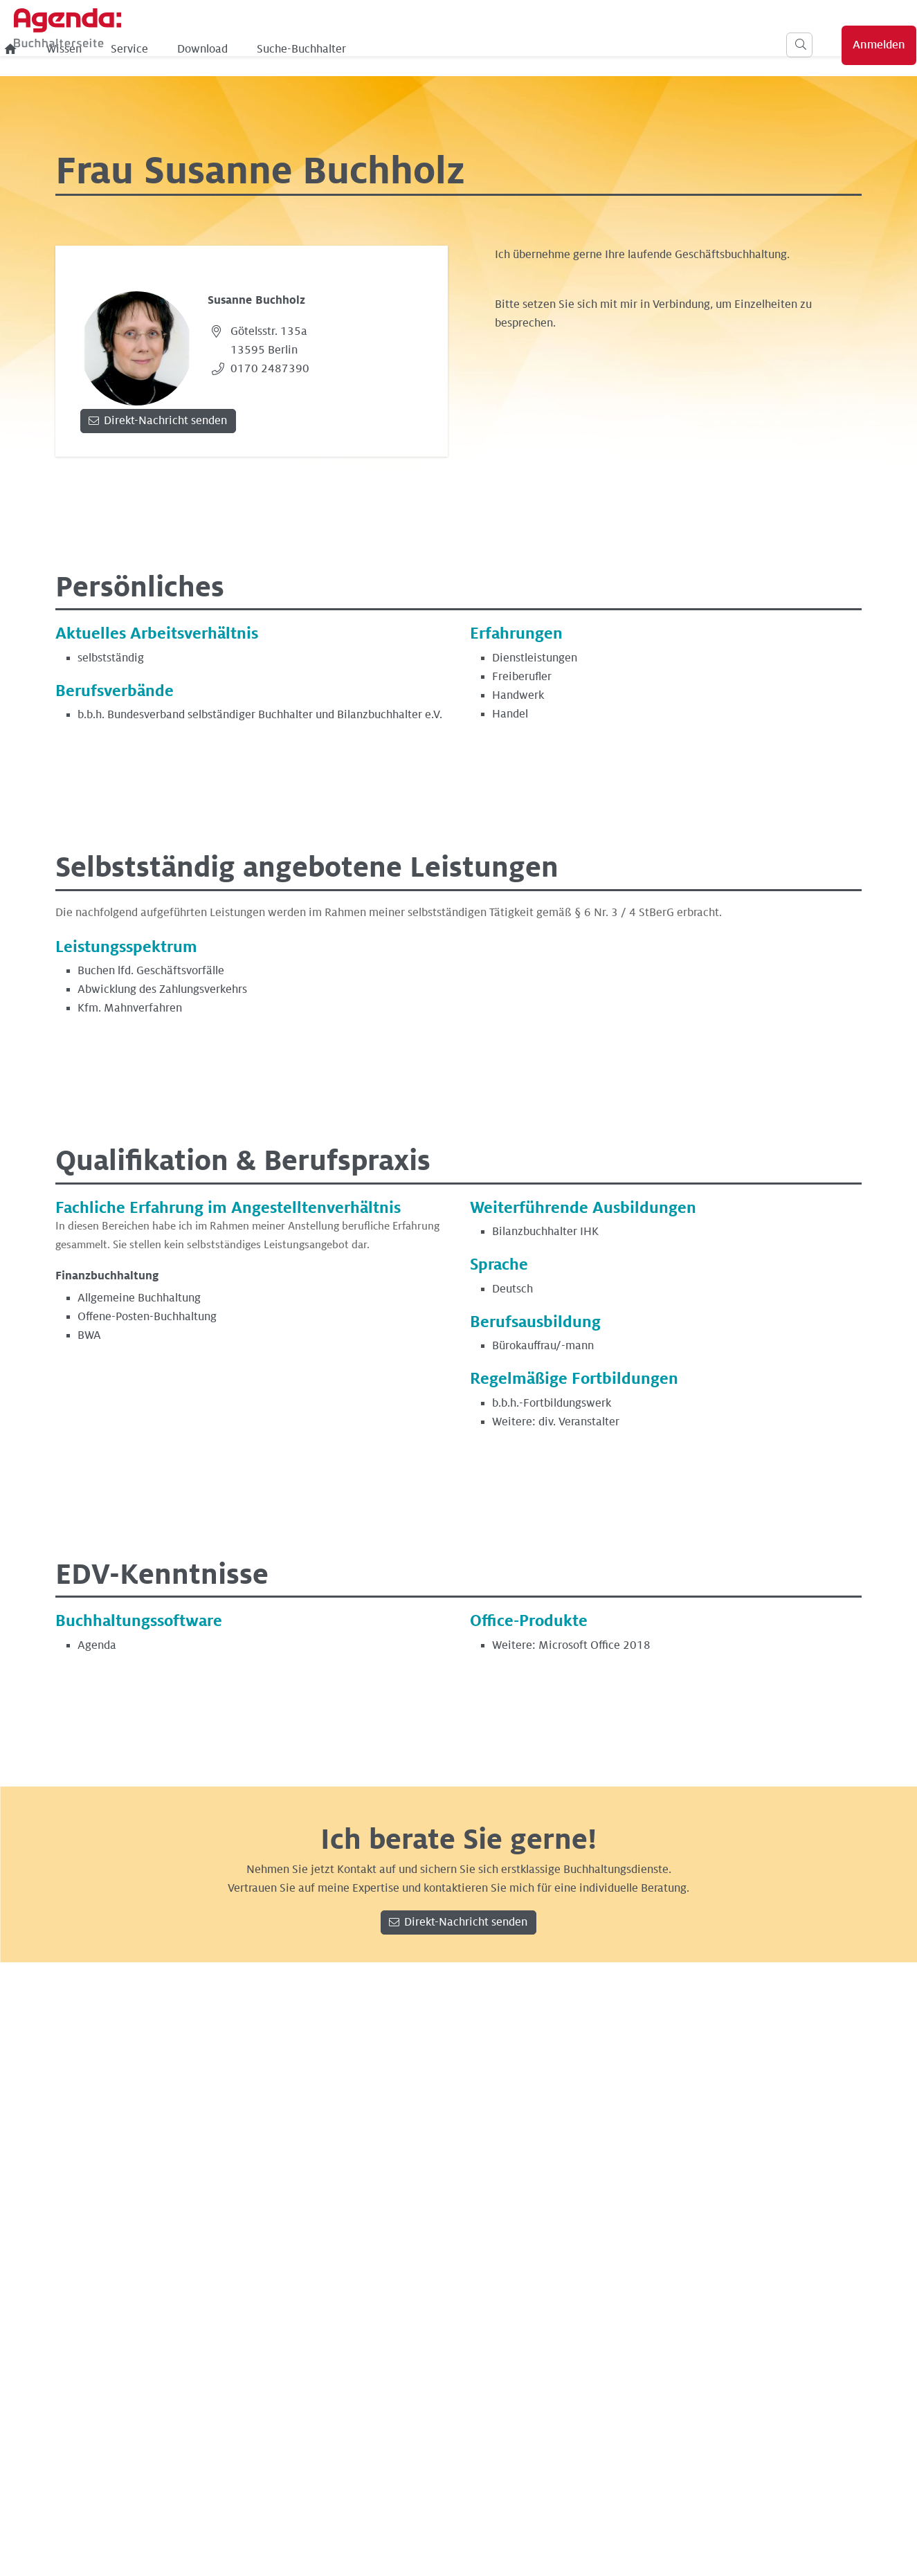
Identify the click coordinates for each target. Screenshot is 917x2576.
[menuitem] (239, 49)
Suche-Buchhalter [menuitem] (529, 49)
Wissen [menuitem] (292, 49)
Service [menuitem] (357, 49)
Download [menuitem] (431, 49)
